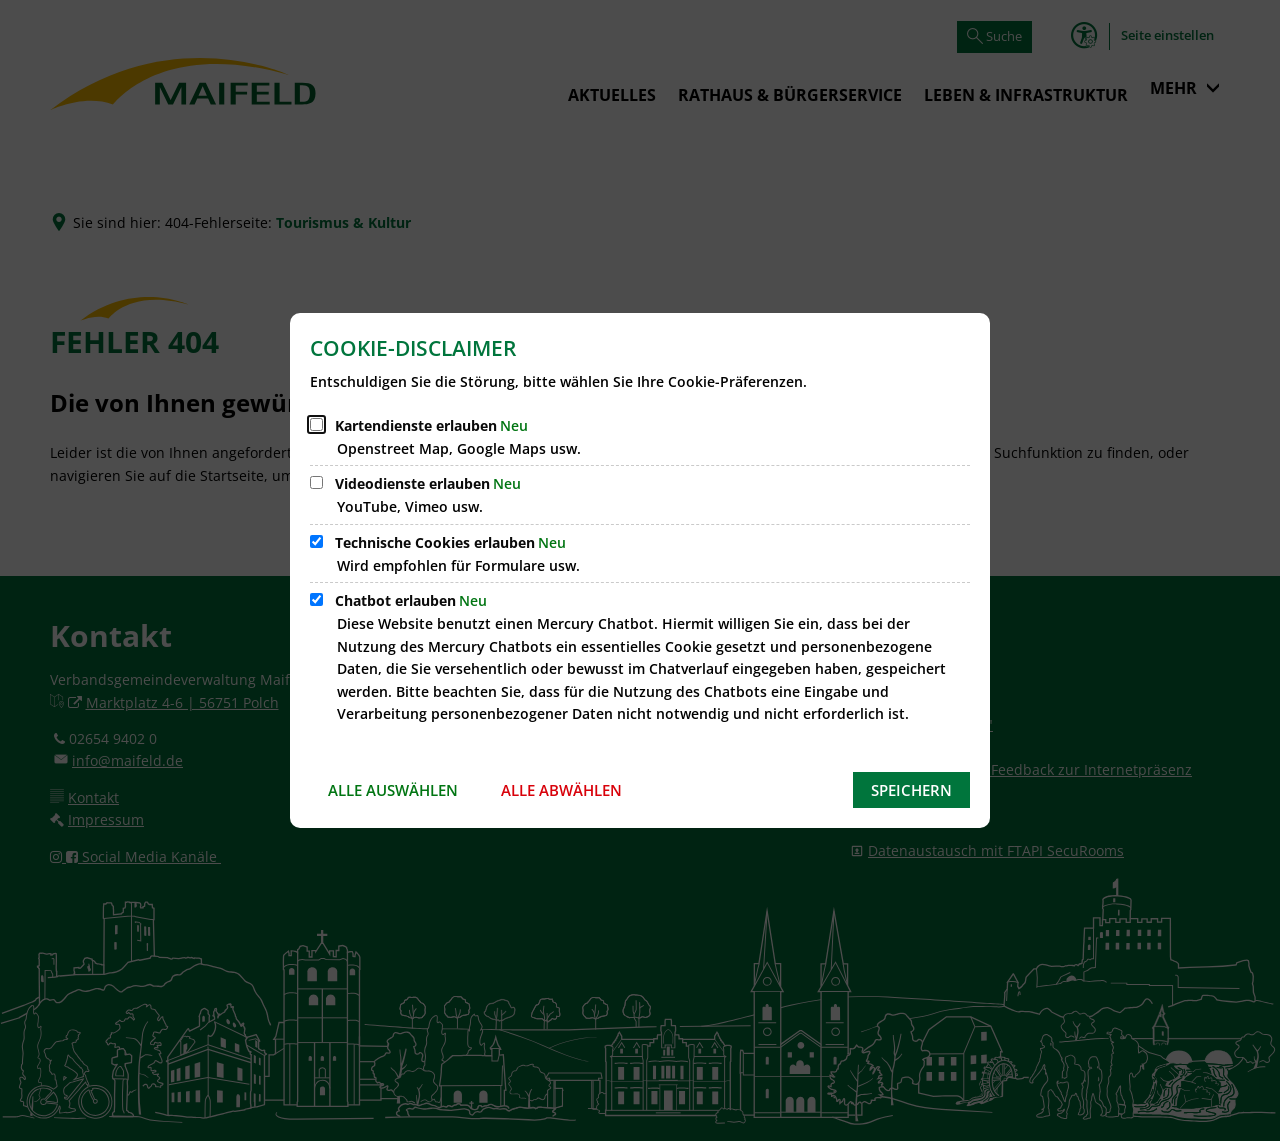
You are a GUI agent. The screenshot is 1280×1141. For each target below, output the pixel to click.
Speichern (911, 790)
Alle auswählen (393, 790)
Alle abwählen (561, 790)
